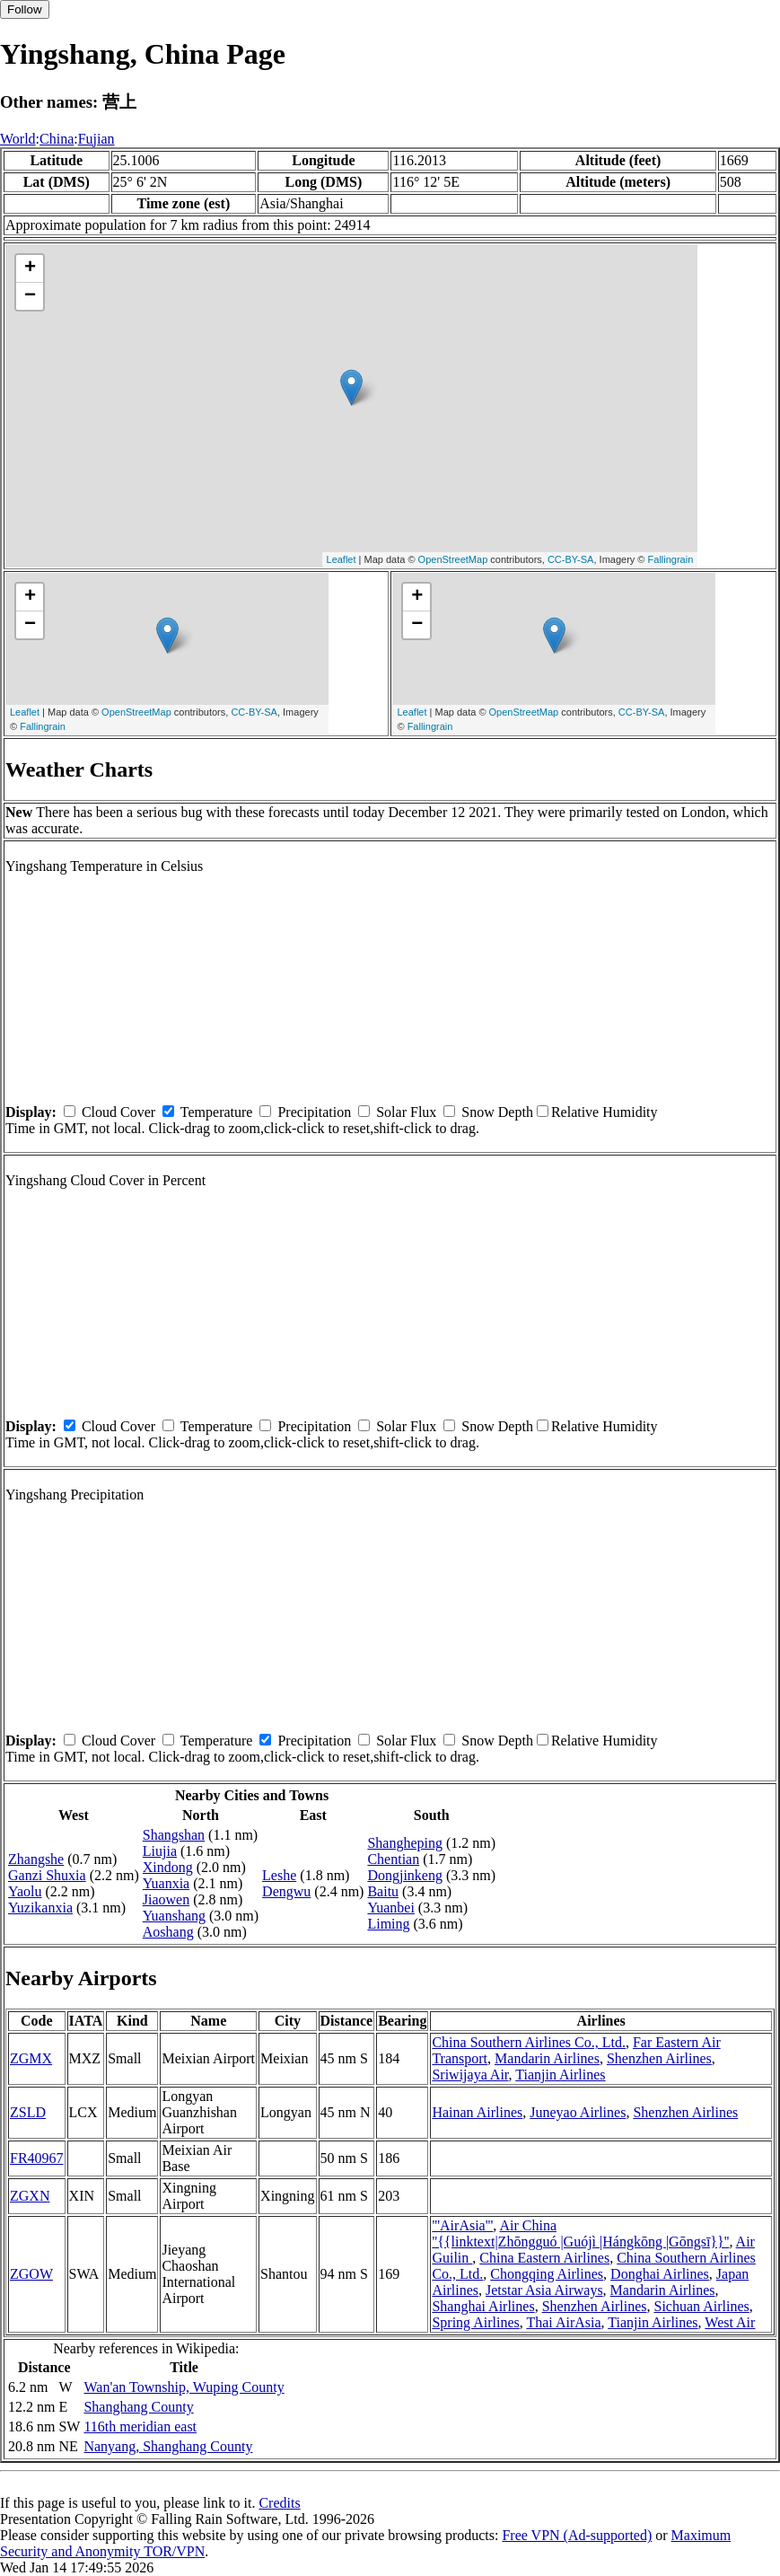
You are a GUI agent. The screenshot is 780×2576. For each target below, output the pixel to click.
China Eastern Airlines (544, 2257)
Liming (388, 1923)
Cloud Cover (118, 1112)
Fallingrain (671, 559)
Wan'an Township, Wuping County (183, 2387)
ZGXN (29, 2195)
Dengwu (286, 1891)
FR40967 (37, 2158)
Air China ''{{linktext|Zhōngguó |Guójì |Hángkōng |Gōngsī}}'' (580, 2233)
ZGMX (31, 2058)
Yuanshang (174, 1915)
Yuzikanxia (40, 1907)
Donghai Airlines (659, 2273)
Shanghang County (138, 2406)
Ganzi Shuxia (47, 1875)
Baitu (383, 1891)
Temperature (216, 1112)
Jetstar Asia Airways (544, 2290)
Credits (279, 2502)
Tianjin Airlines (560, 2074)
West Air (730, 2322)
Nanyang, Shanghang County (167, 2446)
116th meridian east (140, 2426)
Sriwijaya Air (470, 2074)
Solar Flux (406, 1112)
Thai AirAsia (563, 2322)
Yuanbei (390, 1907)
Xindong (168, 1867)
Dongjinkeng (405, 1875)
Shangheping (405, 1843)
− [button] (30, 296)
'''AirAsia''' (462, 2225)
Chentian (393, 1859)
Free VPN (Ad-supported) (577, 2535)
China (56, 138)
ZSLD (28, 2112)
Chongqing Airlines (546, 2273)
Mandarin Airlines (547, 2058)
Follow (24, 9)
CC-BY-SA (571, 559)
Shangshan (174, 1834)
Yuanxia (166, 1883)
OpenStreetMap (453, 559)
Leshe (279, 1875)
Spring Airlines (475, 2322)
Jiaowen (166, 1899)
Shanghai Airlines (483, 2306)
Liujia (160, 1851)
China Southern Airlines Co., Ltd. (529, 2042)
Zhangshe (36, 1859)
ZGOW (31, 2273)
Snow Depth (497, 1112)
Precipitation (314, 1112)
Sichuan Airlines (701, 2306)
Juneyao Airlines (578, 2112)
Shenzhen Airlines (659, 2058)
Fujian (96, 138)
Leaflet (341, 559)
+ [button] (30, 268)
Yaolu (25, 1891)
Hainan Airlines (477, 2112)
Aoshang (168, 1931)
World (18, 138)
